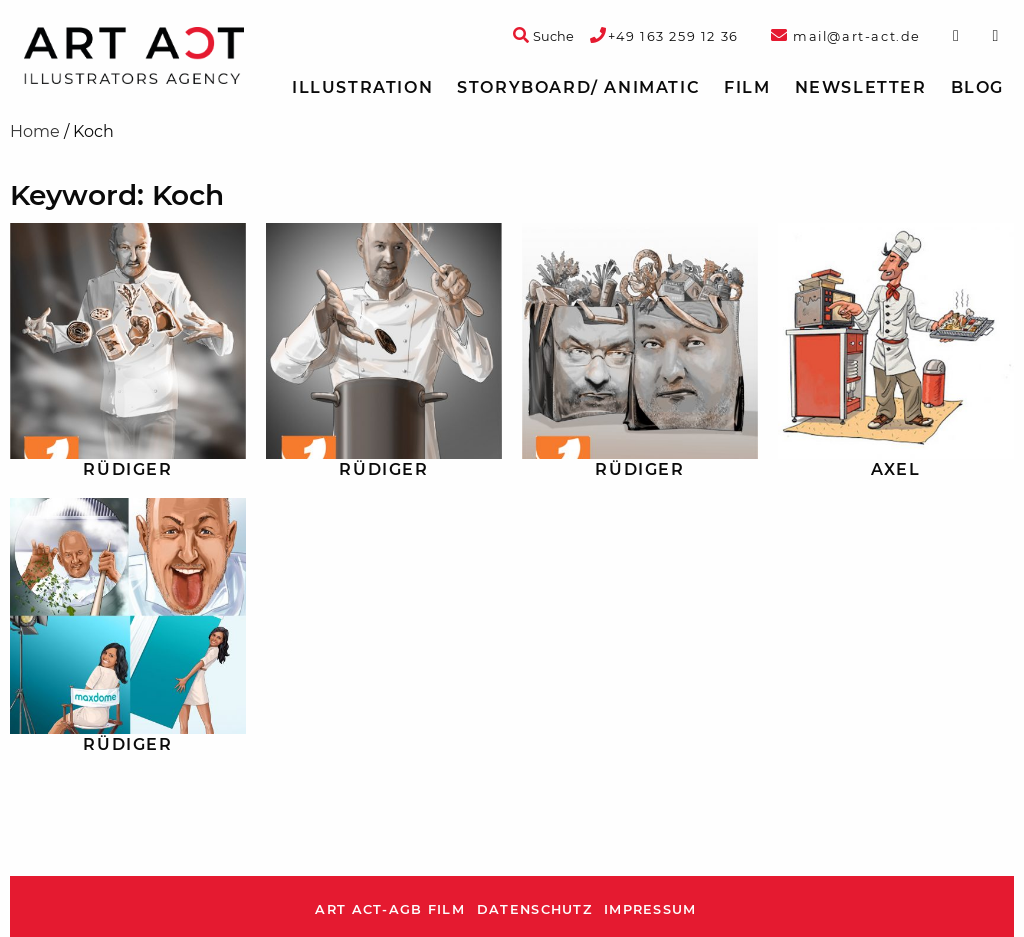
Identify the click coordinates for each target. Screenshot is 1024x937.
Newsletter (861, 87)
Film (747, 87)
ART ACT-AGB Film (389, 909)
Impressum (650, 909)
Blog (977, 87)
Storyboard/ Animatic (578, 87)
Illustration (362, 87)
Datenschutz (534, 909)
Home (35, 131)
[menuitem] (362, 88)
